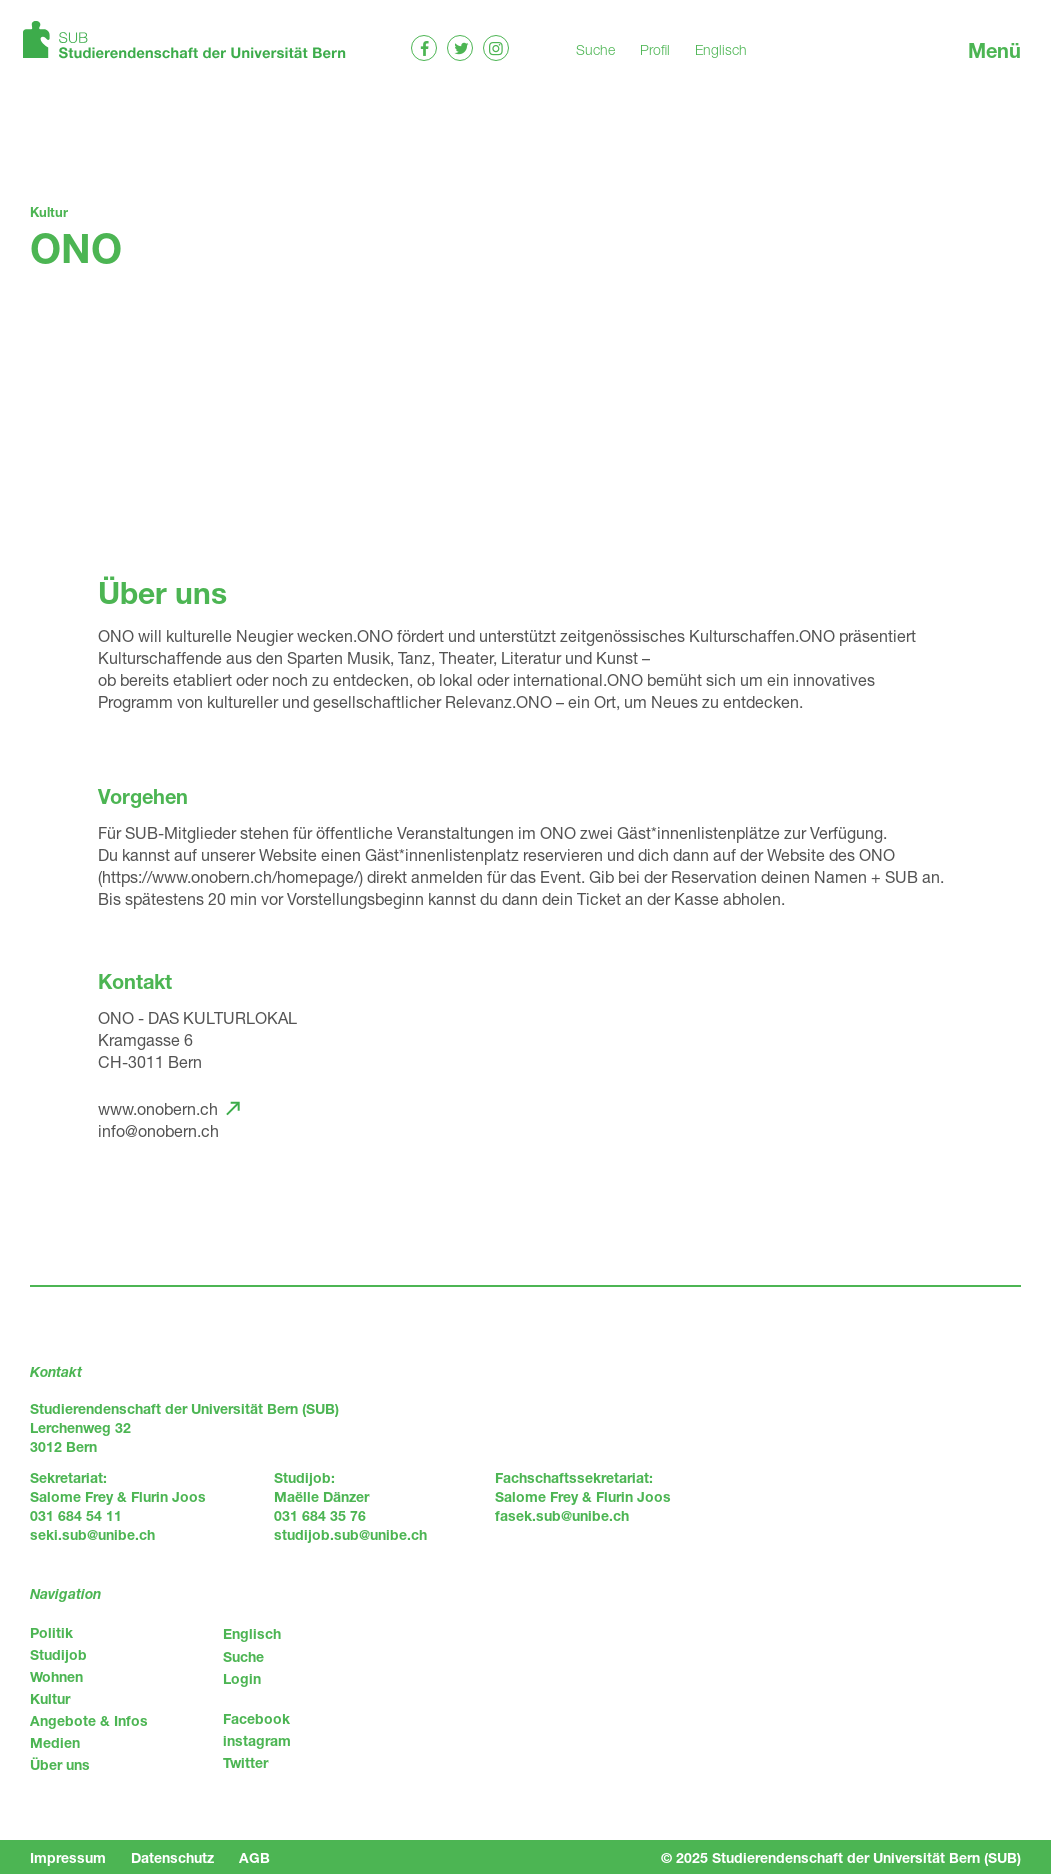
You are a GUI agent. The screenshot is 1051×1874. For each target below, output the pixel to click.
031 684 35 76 (320, 1515)
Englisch (721, 49)
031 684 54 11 (76, 1515)
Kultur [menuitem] (50, 1698)
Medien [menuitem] (55, 1742)
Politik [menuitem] (51, 1632)
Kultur (49, 212)
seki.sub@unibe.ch (92, 1534)
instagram (257, 1740)
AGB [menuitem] (254, 1857)
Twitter (245, 1762)
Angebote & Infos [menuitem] (89, 1720)
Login (242, 1678)
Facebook (256, 1718)
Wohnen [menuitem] (56, 1676)
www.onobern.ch (158, 1108)
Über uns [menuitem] (60, 1764)
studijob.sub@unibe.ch (350, 1534)
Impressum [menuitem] (68, 1857)
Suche (595, 49)
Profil (655, 49)
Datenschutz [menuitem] (172, 1857)
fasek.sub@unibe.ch (562, 1515)
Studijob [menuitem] (58, 1654)
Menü (994, 50)
